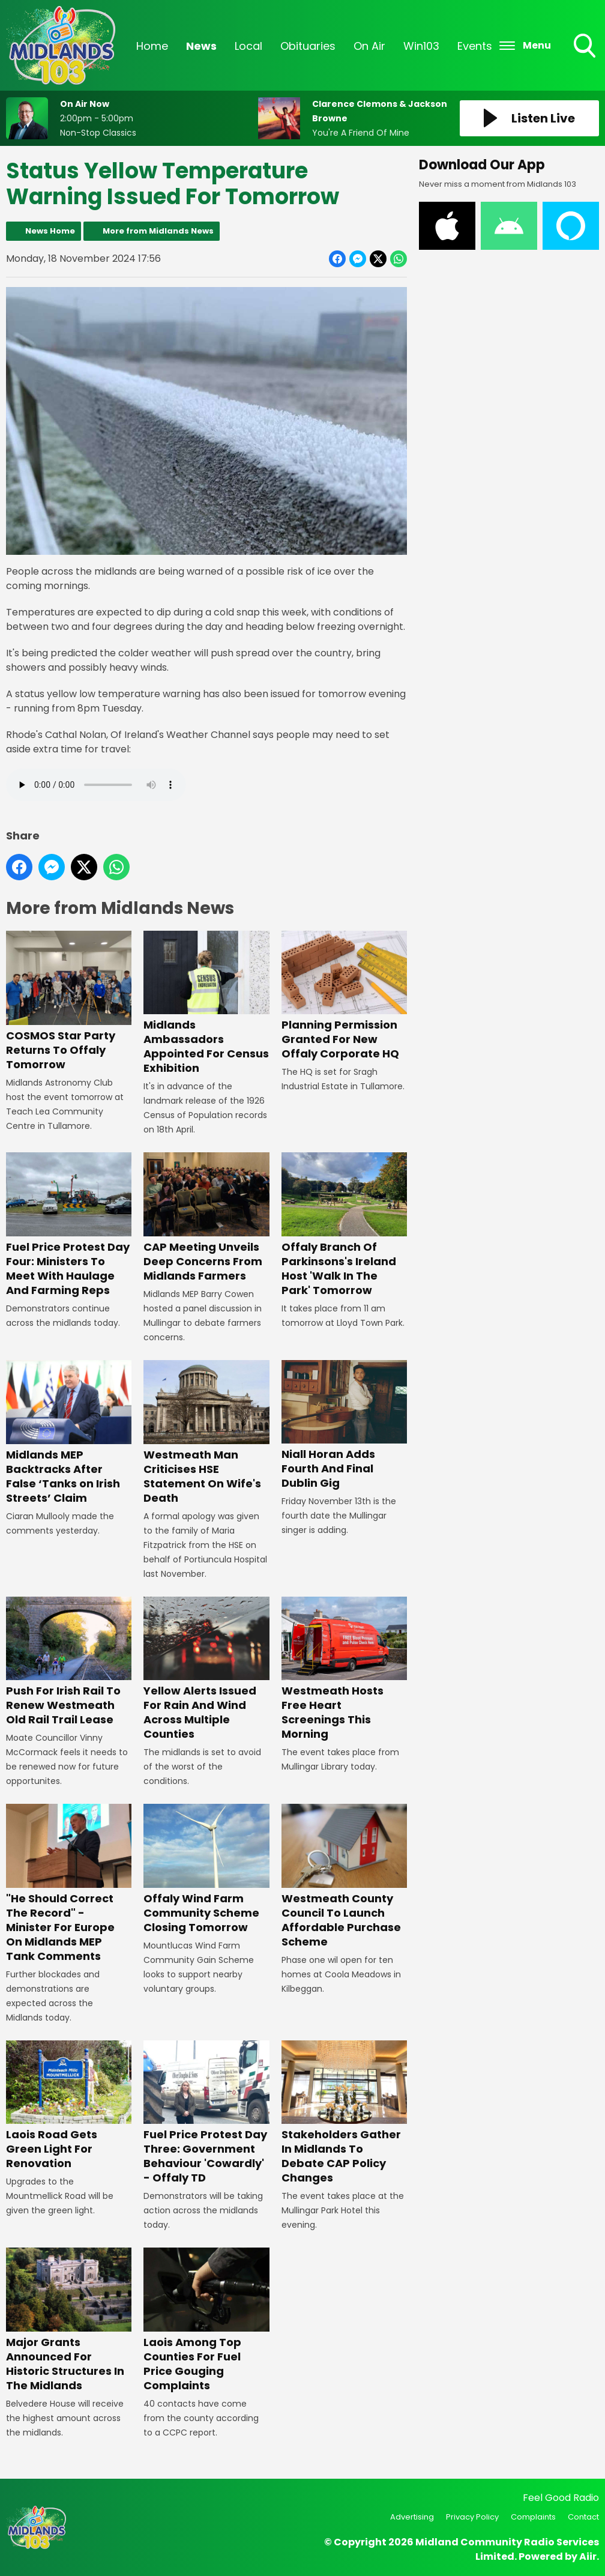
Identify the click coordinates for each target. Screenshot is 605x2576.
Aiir (588, 2556)
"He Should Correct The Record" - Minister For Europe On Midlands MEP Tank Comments (68, 1884)
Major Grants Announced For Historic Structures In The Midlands (68, 2320)
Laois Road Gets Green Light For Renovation (68, 2105)
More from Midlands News (158, 231)
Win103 (421, 45)
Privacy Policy (472, 2517)
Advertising (412, 2517)
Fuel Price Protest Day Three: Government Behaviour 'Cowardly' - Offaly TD (206, 2113)
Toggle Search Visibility (586, 47)
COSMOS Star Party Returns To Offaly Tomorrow (68, 1001)
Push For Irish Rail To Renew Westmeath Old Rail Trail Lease (68, 1661)
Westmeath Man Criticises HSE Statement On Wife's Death (206, 1432)
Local (248, 45)
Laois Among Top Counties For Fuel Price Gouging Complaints (206, 2320)
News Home (50, 231)
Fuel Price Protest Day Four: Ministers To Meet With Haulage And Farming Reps (68, 1225)
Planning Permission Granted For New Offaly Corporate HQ (344, 996)
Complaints (533, 2517)
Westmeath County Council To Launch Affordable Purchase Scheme (344, 1876)
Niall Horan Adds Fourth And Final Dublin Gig (344, 1425)
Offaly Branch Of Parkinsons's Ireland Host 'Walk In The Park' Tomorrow (344, 1224)
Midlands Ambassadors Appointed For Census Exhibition (206, 1003)
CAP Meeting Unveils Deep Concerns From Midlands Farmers (206, 1217)
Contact (583, 2517)
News (201, 45)
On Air (369, 45)
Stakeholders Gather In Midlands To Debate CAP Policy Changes (344, 2113)
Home (152, 45)
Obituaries (308, 45)
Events (474, 45)
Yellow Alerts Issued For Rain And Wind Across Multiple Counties (206, 1668)
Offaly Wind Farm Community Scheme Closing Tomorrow (206, 1869)
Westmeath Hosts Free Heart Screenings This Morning (344, 1668)
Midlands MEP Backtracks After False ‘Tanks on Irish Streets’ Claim (68, 1432)
